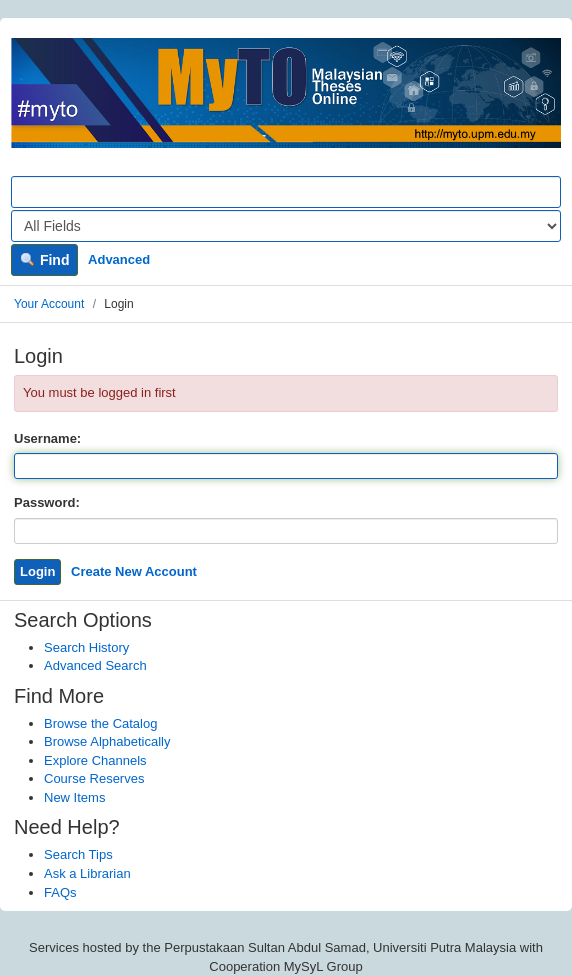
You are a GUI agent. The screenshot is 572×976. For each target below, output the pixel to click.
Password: (47, 502)
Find (44, 260)
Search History (86, 647)
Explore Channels (95, 760)
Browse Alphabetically (107, 741)
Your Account (49, 304)
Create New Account (134, 571)
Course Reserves (94, 778)
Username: (47, 438)
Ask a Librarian (87, 873)
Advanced (119, 259)
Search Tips (78, 854)
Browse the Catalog (100, 723)
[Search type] (286, 226)
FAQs (60, 892)
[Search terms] (286, 192)
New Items (74, 797)
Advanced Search (95, 665)
